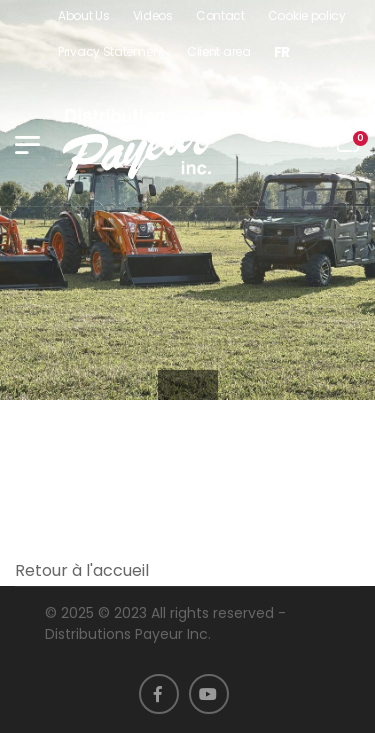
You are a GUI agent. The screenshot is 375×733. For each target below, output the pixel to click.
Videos (153, 15)
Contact (220, 15)
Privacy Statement (111, 51)
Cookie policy (307, 15)
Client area (219, 51)
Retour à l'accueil (82, 570)
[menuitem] (282, 52)
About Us (84, 15)
